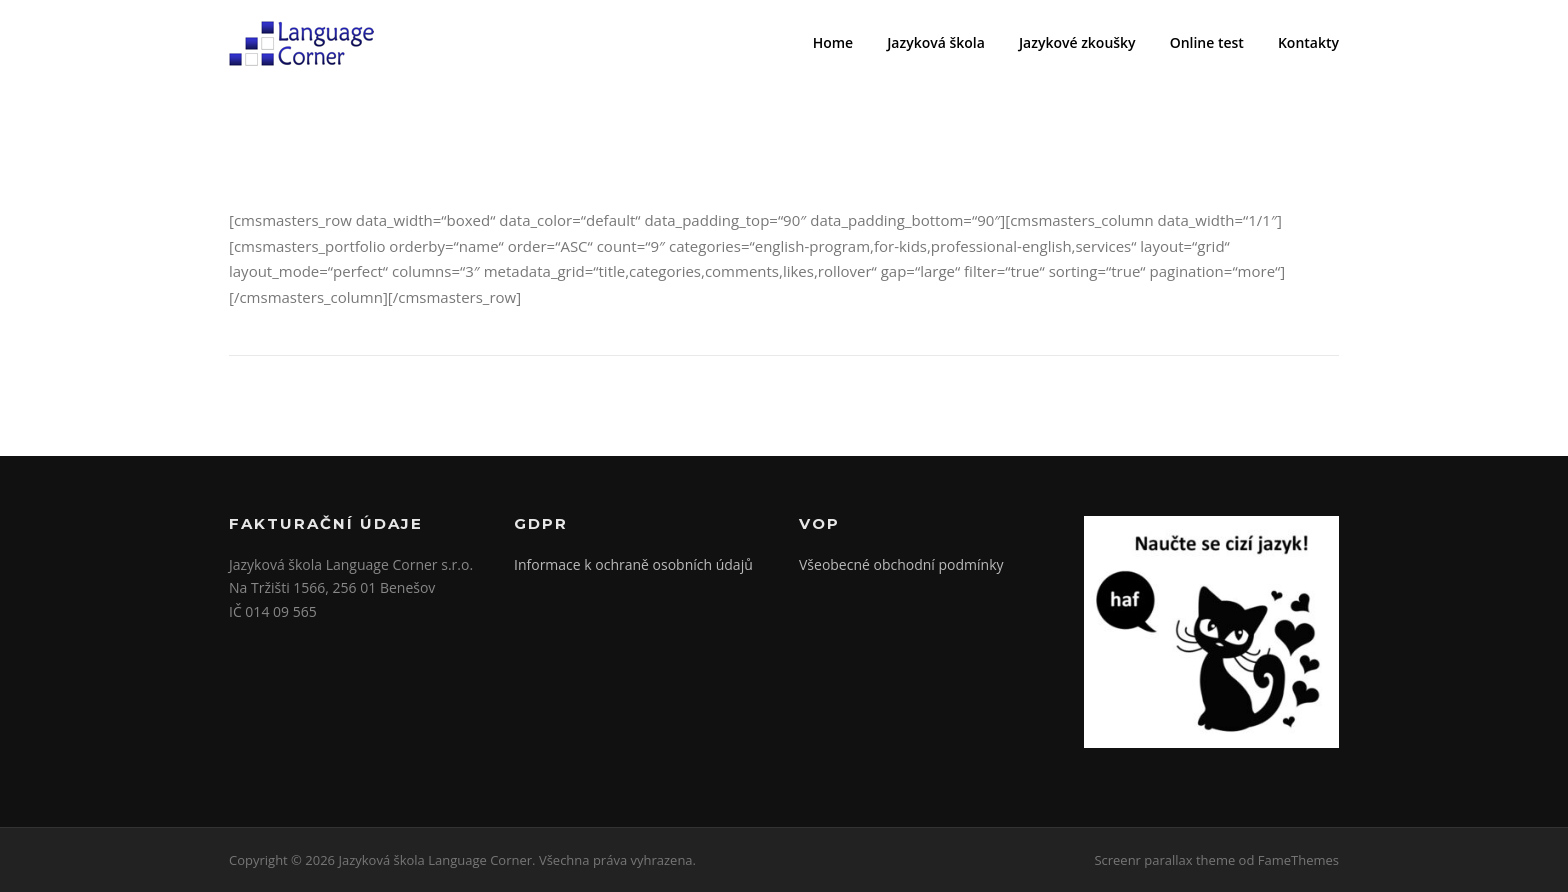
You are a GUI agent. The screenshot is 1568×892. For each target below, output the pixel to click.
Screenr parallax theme (1164, 860)
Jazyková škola (936, 42)
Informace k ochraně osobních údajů (633, 564)
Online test (1207, 42)
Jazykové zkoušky (1077, 42)
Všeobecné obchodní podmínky (901, 564)
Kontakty (1308, 42)
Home (833, 42)
